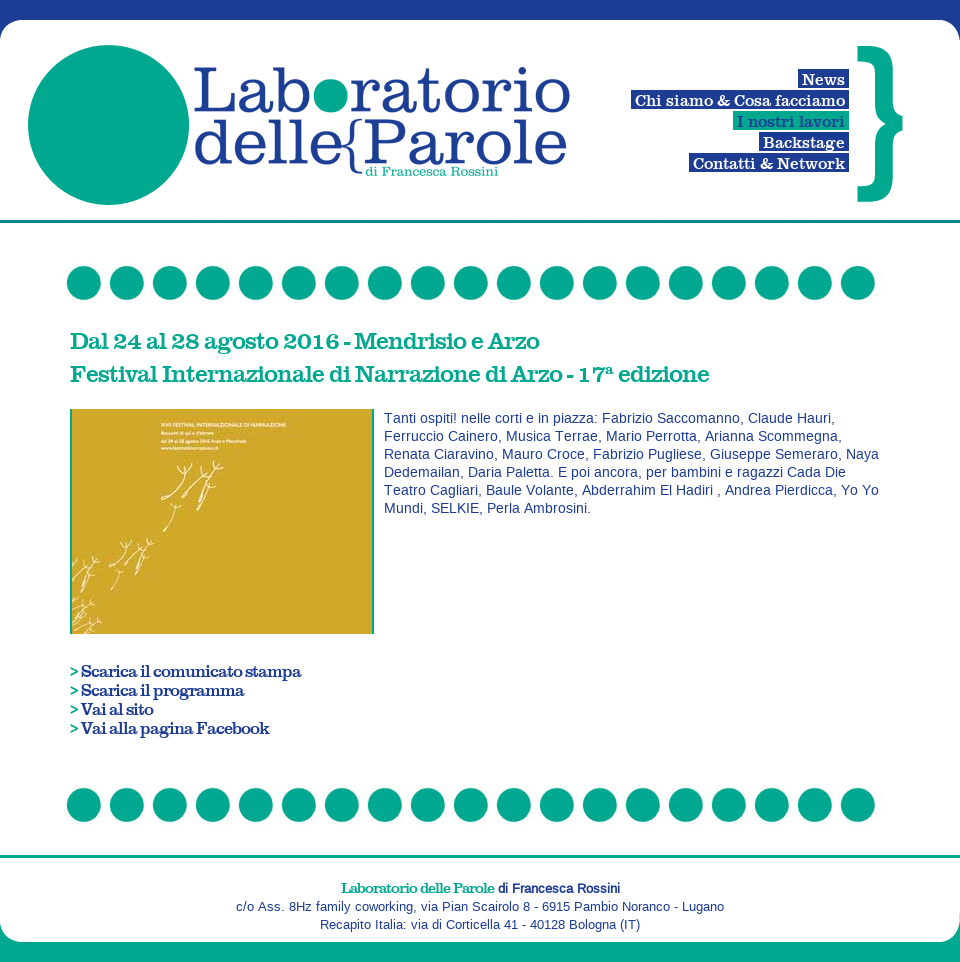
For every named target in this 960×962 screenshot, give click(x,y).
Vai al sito (117, 708)
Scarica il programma (162, 689)
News (823, 78)
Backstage (804, 141)
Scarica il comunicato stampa (191, 670)
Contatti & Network (769, 162)
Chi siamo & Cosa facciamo (740, 99)
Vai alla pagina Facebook (175, 727)
